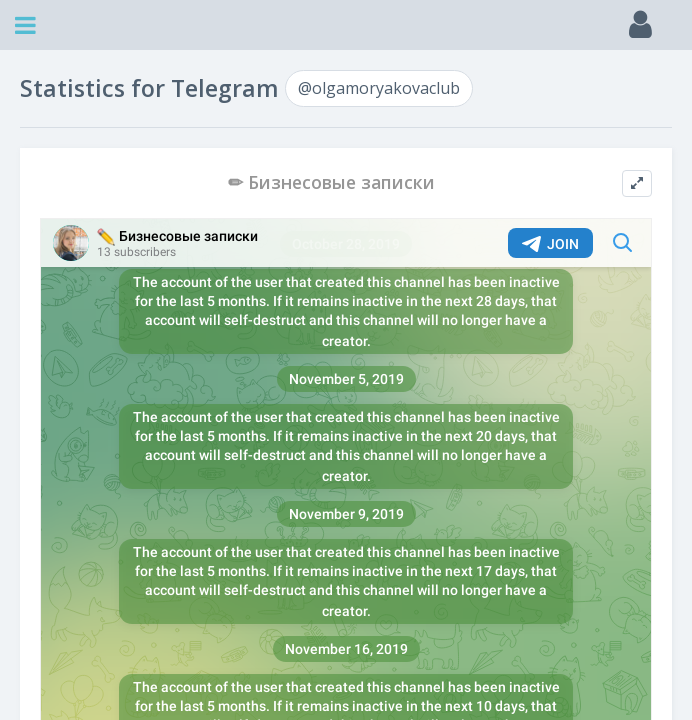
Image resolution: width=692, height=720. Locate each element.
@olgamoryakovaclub (379, 88)
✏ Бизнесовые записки (331, 182)
